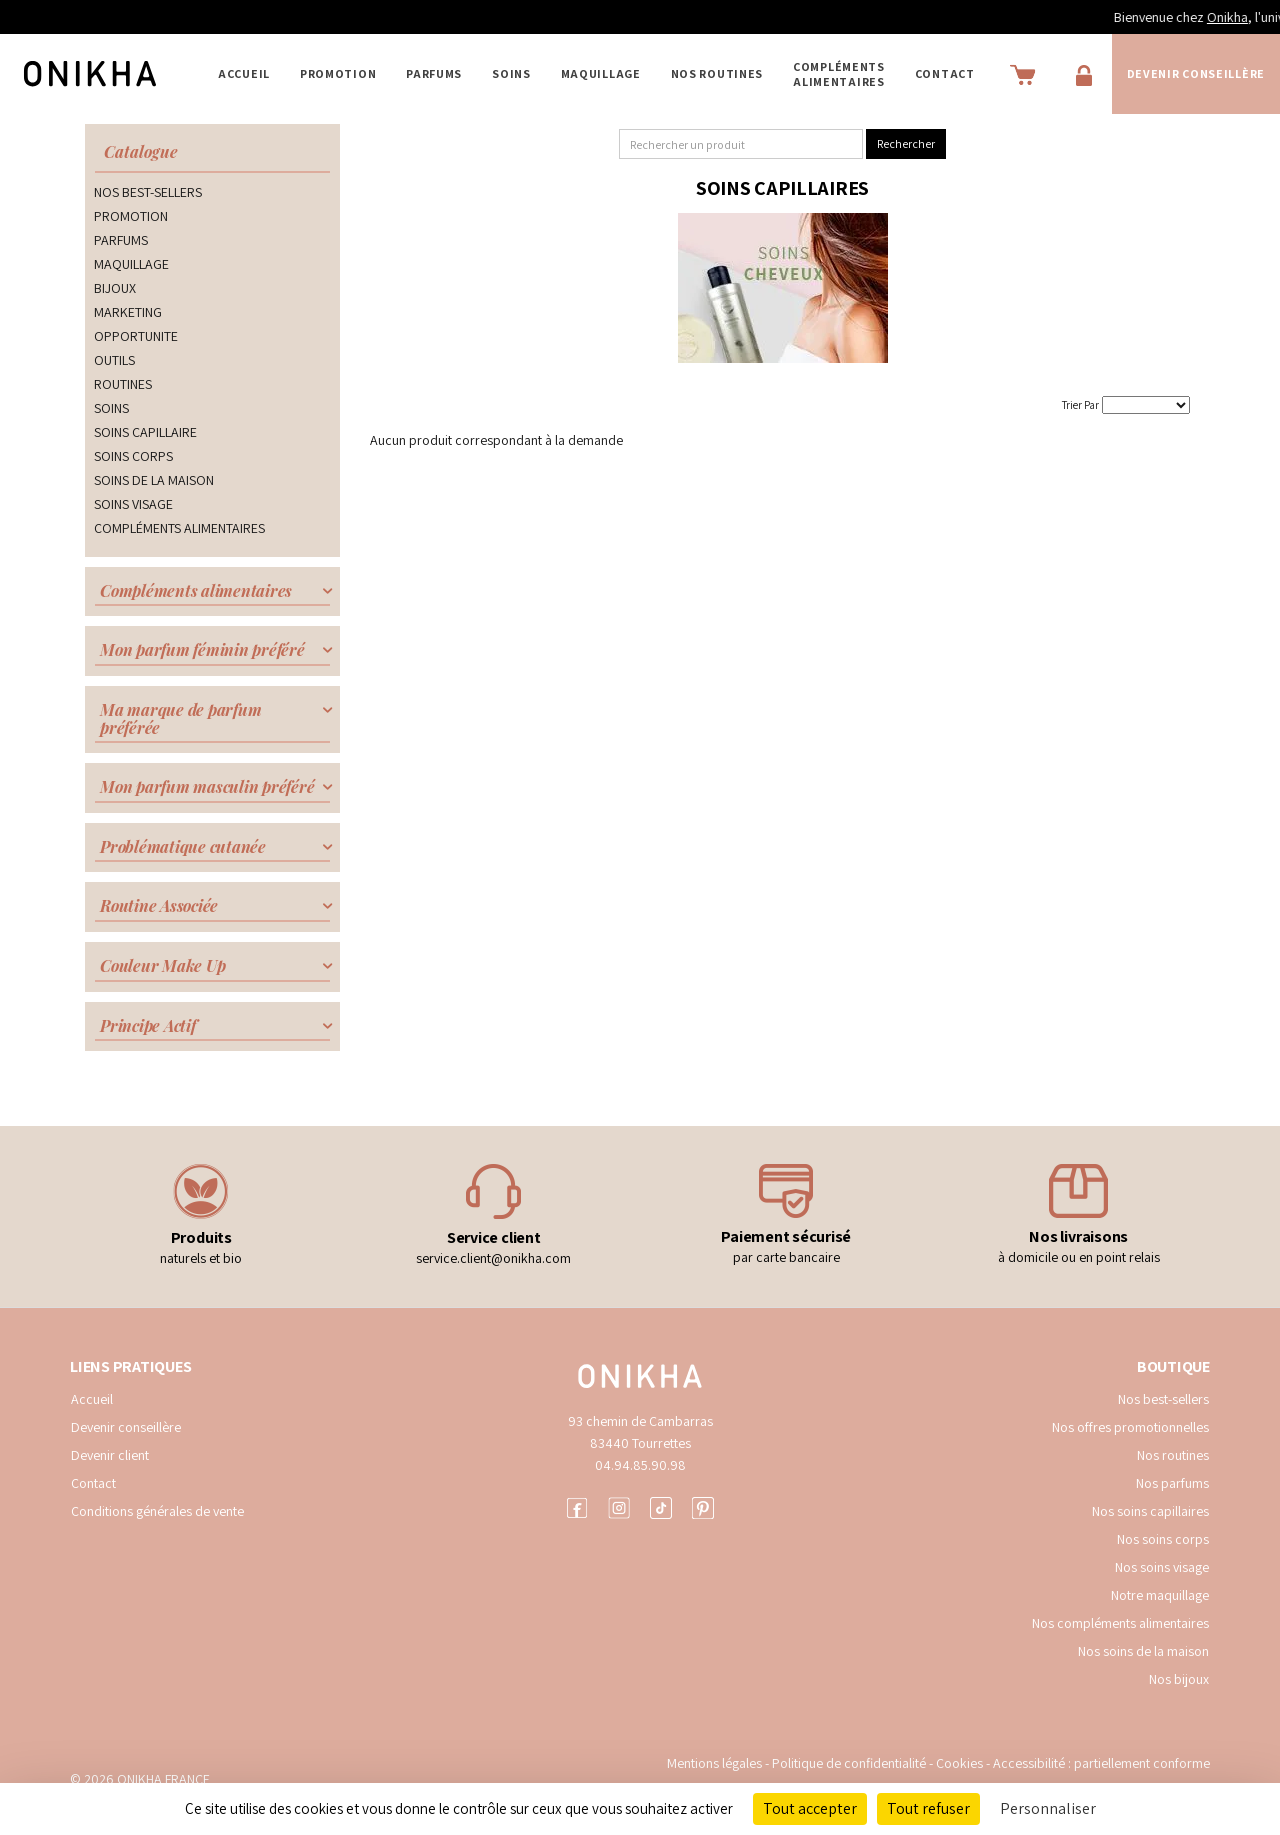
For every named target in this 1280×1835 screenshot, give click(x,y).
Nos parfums (1172, 1483)
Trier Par (1080, 405)
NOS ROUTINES (717, 73)
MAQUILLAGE (601, 73)
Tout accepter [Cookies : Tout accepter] (810, 1808)
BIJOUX (115, 288)
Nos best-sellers (1163, 1399)
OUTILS (114, 360)
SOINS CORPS (133, 456)
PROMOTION (338, 73)
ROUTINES (123, 384)
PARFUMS (434, 73)
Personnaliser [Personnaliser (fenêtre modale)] (1048, 1808)
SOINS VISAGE (133, 504)
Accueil (244, 73)
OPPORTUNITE (136, 336)
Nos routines (1173, 1455)
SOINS (511, 73)
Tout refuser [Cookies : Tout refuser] (928, 1808)
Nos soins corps (1163, 1539)
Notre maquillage (1160, 1595)
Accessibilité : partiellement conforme (1101, 1763)
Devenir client (110, 1455)
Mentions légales (714, 1763)
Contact (945, 73)
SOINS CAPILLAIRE (145, 432)
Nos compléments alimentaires (1120, 1623)
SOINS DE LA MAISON (154, 480)
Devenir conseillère (126, 1427)
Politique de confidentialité (850, 1763)
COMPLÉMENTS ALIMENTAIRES (839, 74)
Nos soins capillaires (1150, 1511)
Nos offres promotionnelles (1130, 1427)
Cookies (959, 1763)
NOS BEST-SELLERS (148, 192)
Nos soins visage (1162, 1567)
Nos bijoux (1179, 1679)
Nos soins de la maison (1143, 1651)
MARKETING (128, 312)
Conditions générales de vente (157, 1511)
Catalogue (141, 151)
